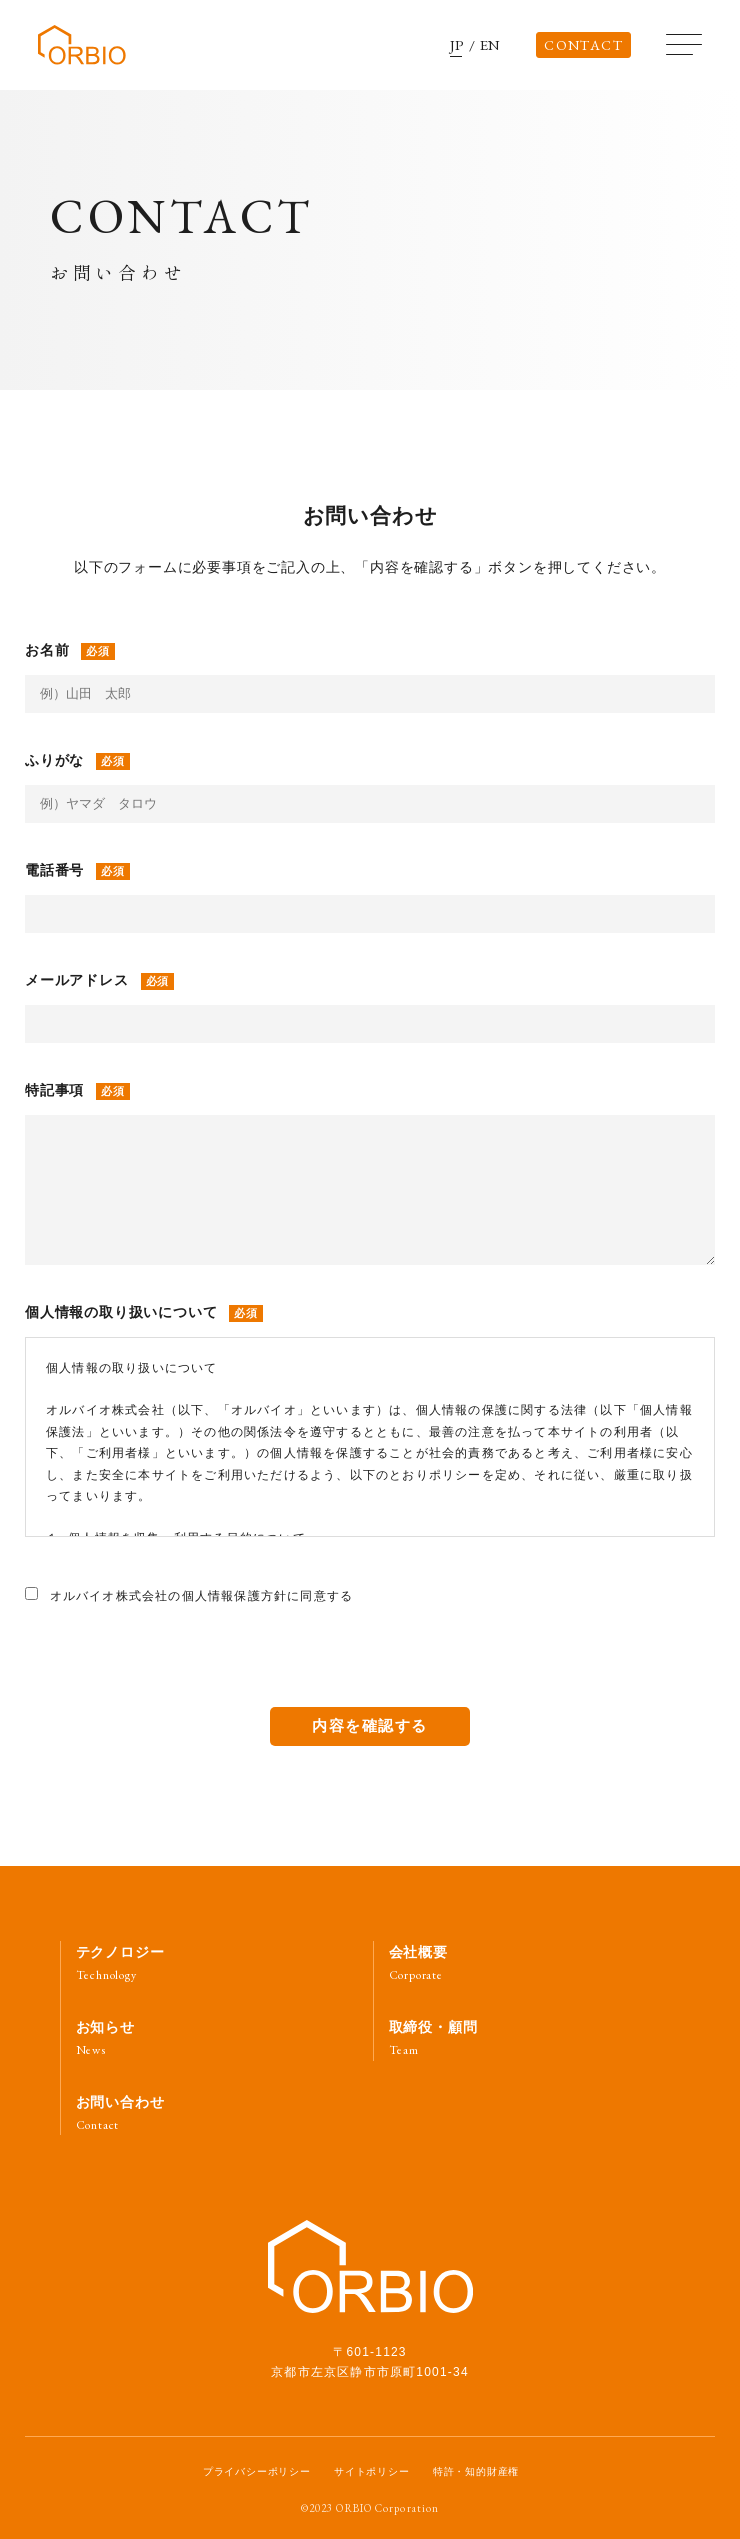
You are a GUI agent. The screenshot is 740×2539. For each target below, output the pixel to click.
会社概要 (418, 1963)
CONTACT (583, 45)
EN (491, 45)
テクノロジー (120, 1963)
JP (458, 45)
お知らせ (105, 2038)
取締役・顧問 (433, 2038)
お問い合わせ (120, 2113)
